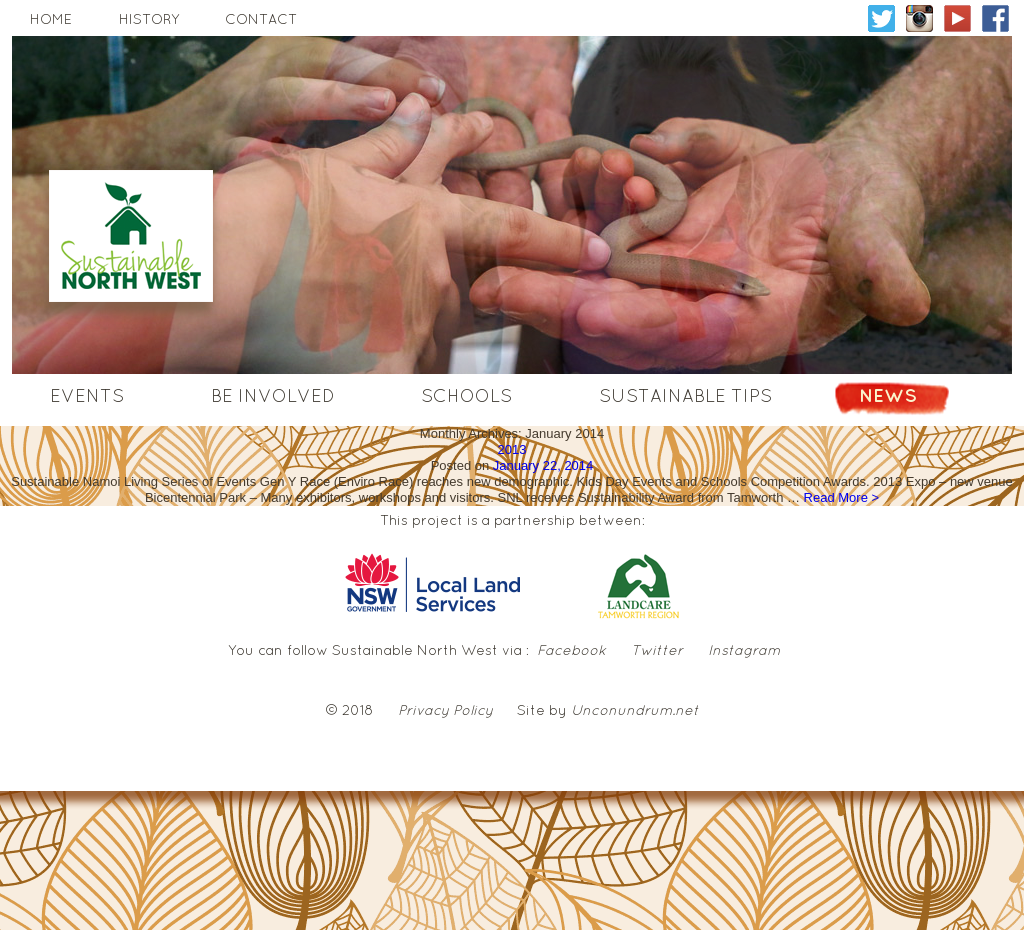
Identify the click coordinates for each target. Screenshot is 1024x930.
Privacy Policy (445, 710)
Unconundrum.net (635, 710)
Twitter (657, 650)
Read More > (842, 497)
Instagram (744, 650)
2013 (512, 449)
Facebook (571, 650)
